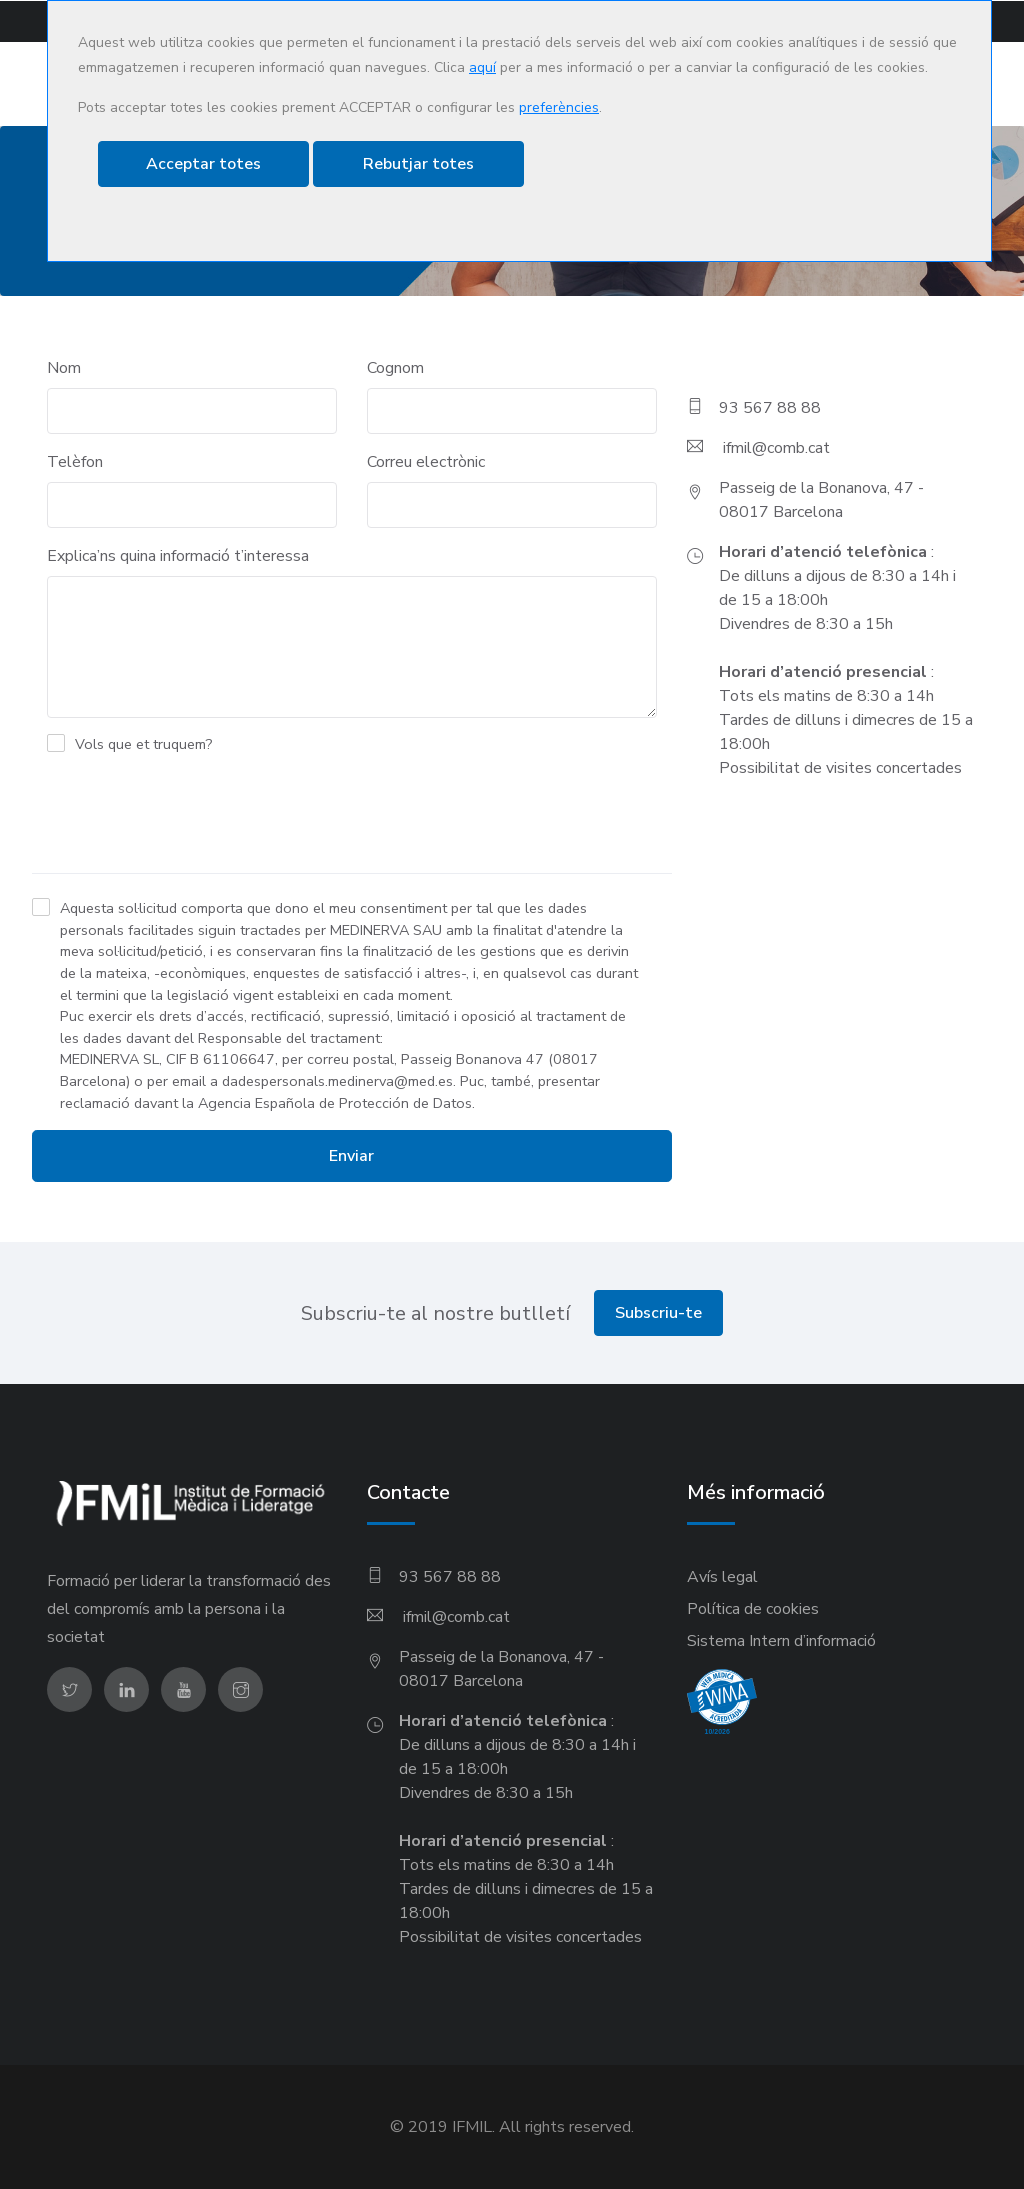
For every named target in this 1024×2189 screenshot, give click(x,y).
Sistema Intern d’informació (781, 1641)
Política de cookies (753, 1609)
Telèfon (75, 461)
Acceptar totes (203, 164)
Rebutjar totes (418, 164)
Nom (64, 367)
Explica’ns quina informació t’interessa (178, 555)
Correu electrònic (426, 461)
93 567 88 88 (770, 407)
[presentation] (184, 818)
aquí (482, 67)
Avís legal (722, 1577)
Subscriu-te (658, 1313)
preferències (559, 107)
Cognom (395, 367)
